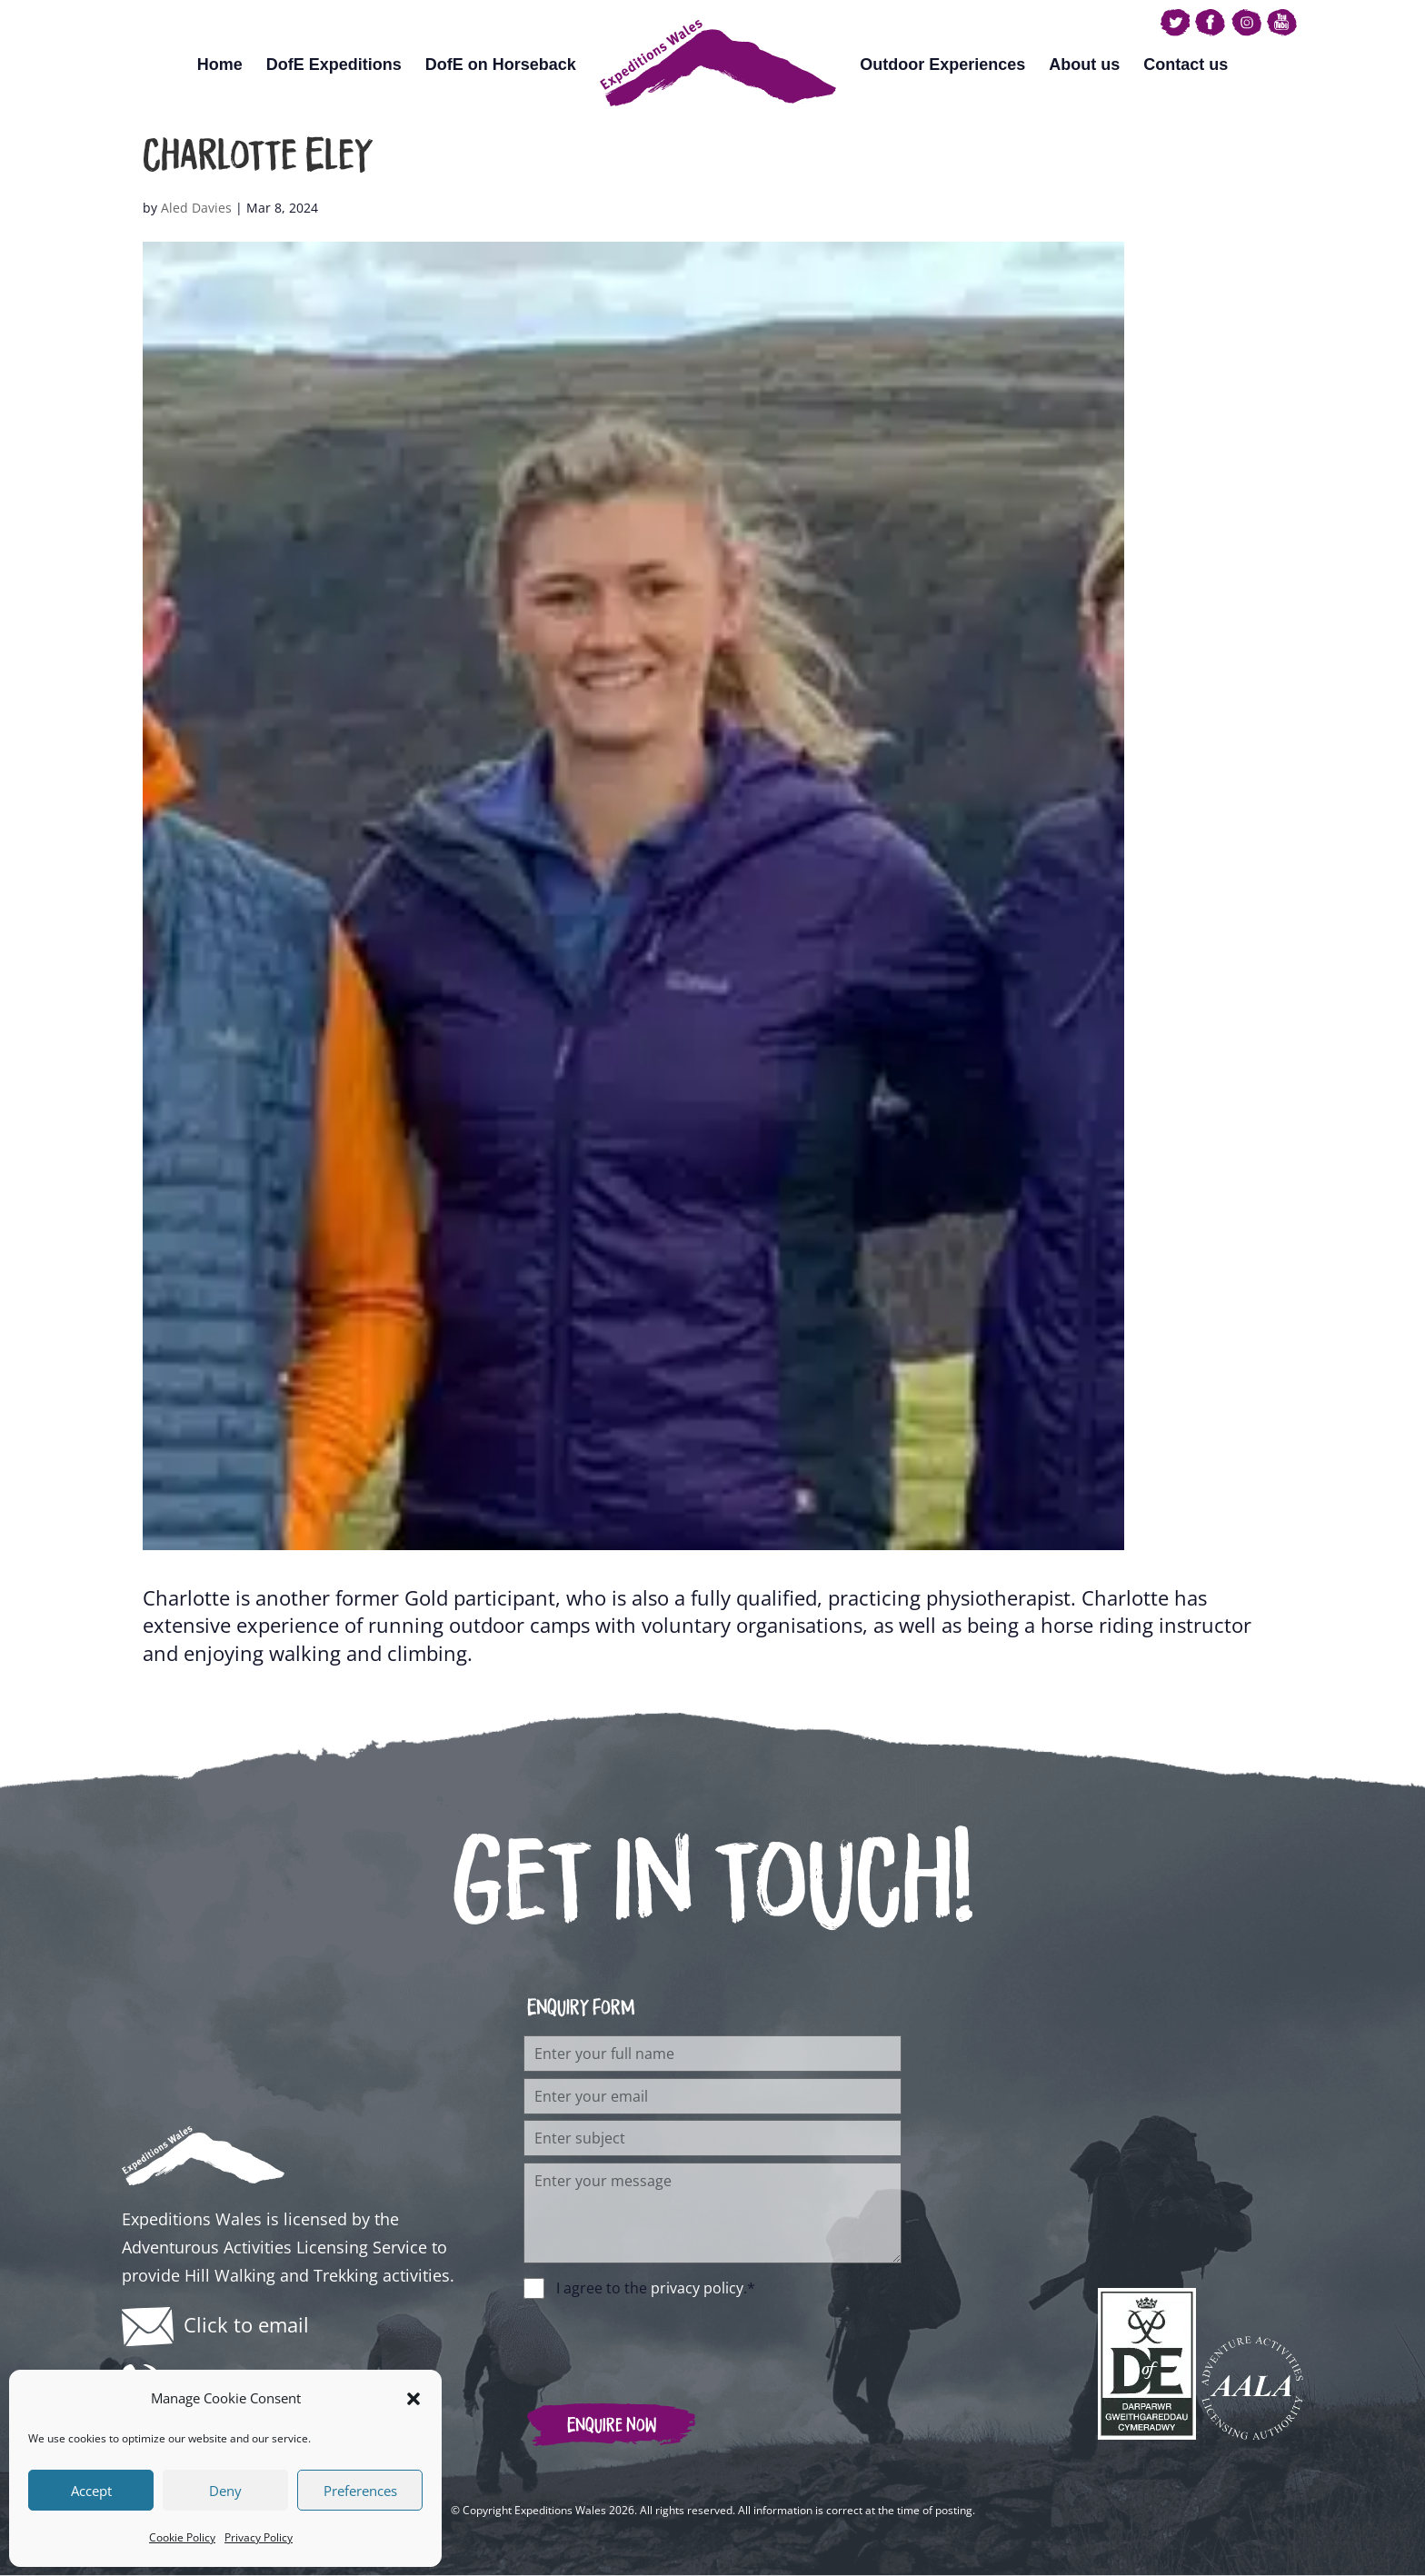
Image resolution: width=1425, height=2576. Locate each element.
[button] (413, 2399)
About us (1084, 64)
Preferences (360, 2491)
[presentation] (661, 2341)
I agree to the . (655, 2288)
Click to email (246, 2324)
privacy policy (697, 2288)
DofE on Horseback (500, 64)
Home (220, 64)
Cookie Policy (182, 2537)
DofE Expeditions (334, 64)
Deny (225, 2491)
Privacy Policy (258, 2537)
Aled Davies (196, 207)
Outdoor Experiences (942, 64)
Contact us (1185, 64)
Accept (91, 2491)
